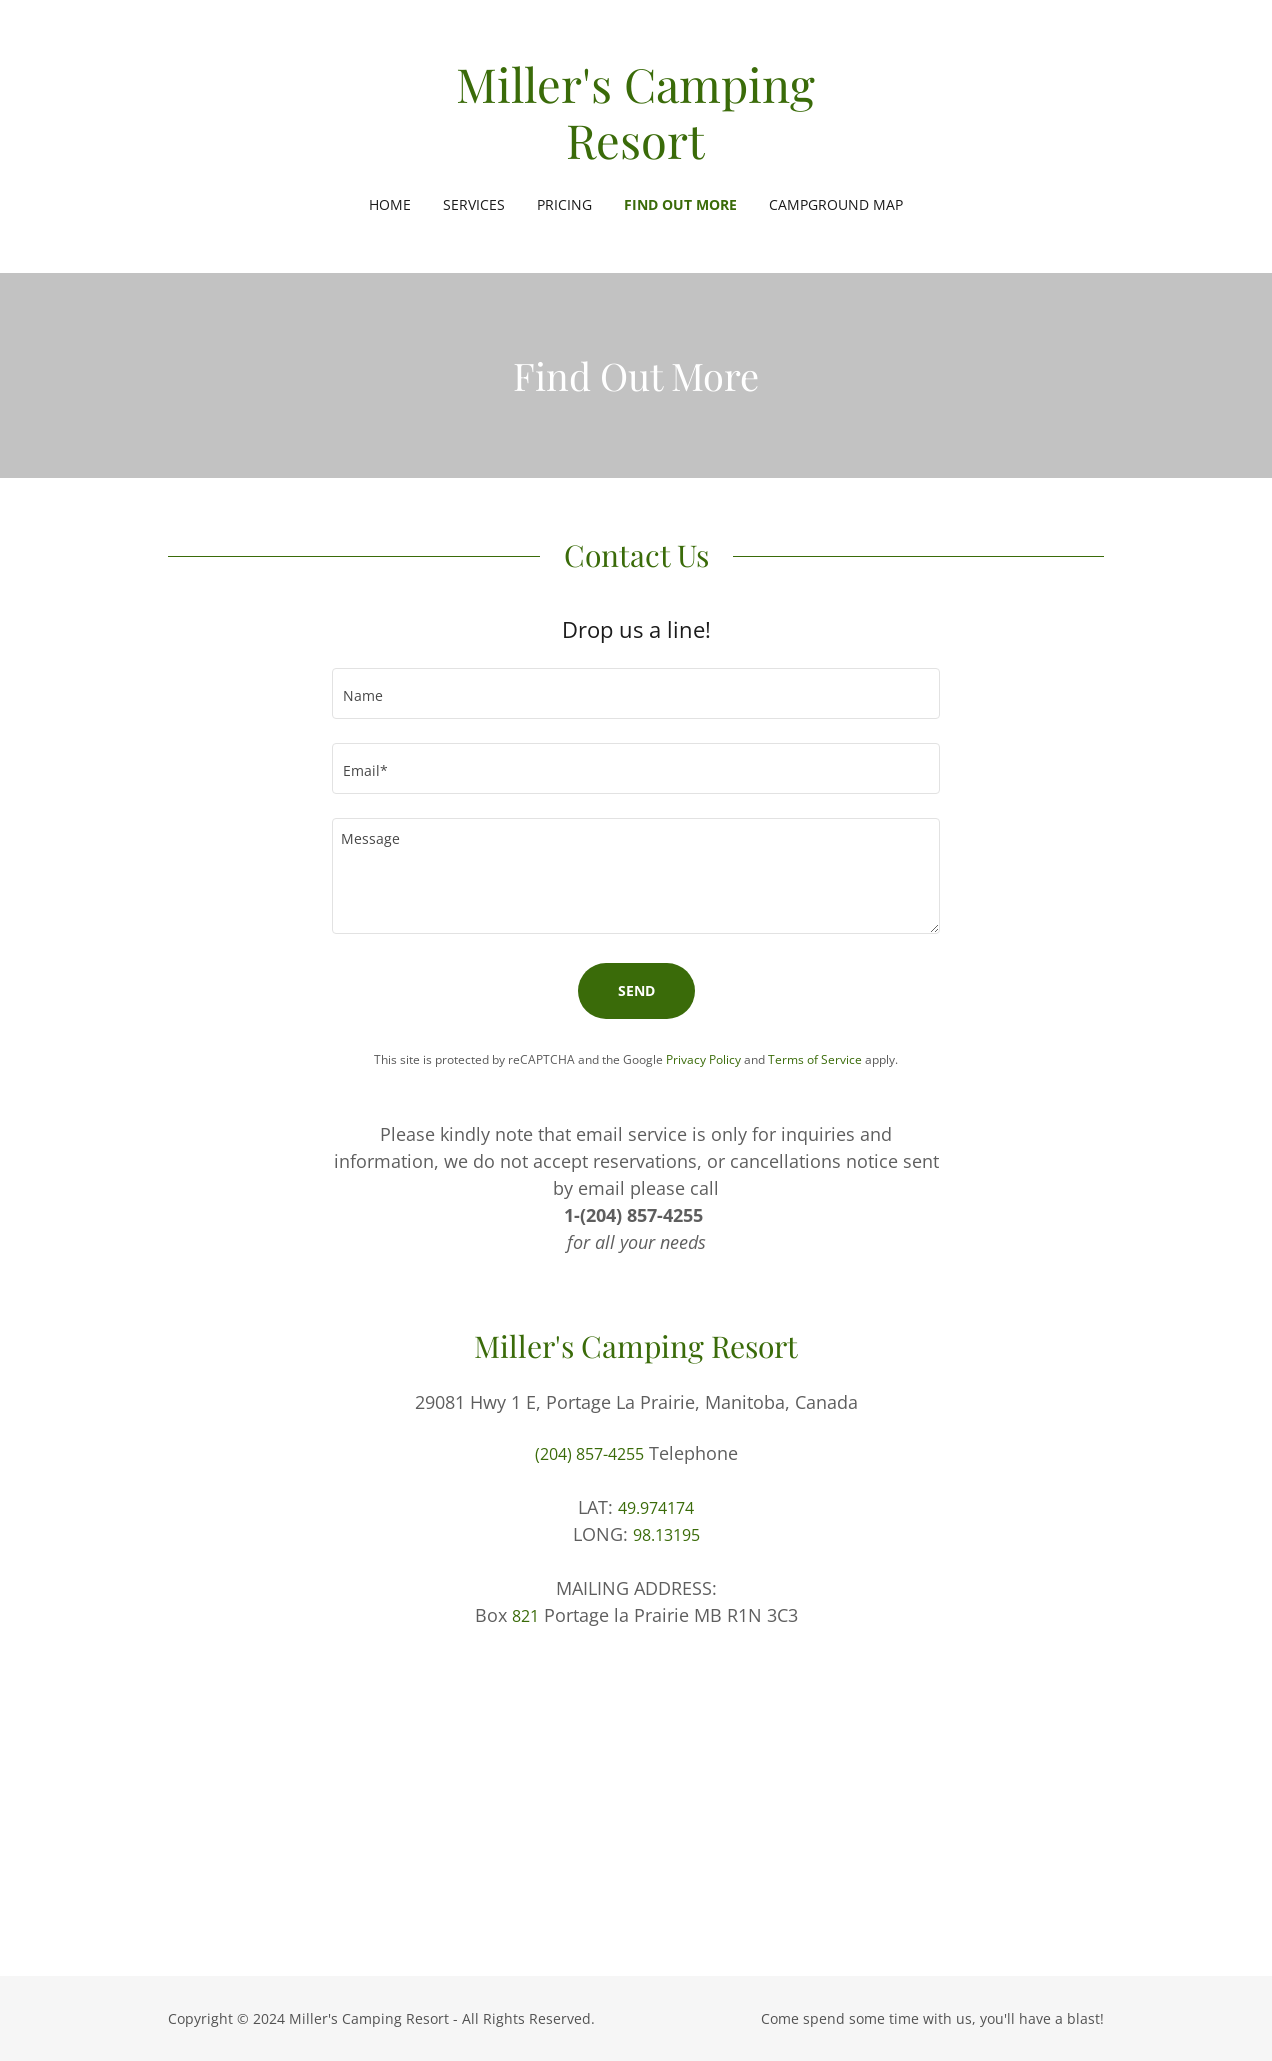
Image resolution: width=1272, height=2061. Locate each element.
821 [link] (525, 1616)
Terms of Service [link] (815, 1059)
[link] (636, 153)
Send (636, 990)
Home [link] (390, 204)
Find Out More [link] (680, 204)
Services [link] (474, 204)
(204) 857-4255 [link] (589, 1454)
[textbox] (636, 693)
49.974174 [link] (656, 1508)
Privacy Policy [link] (703, 1059)
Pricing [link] (564, 204)
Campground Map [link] (836, 204)
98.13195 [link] (666, 1535)
